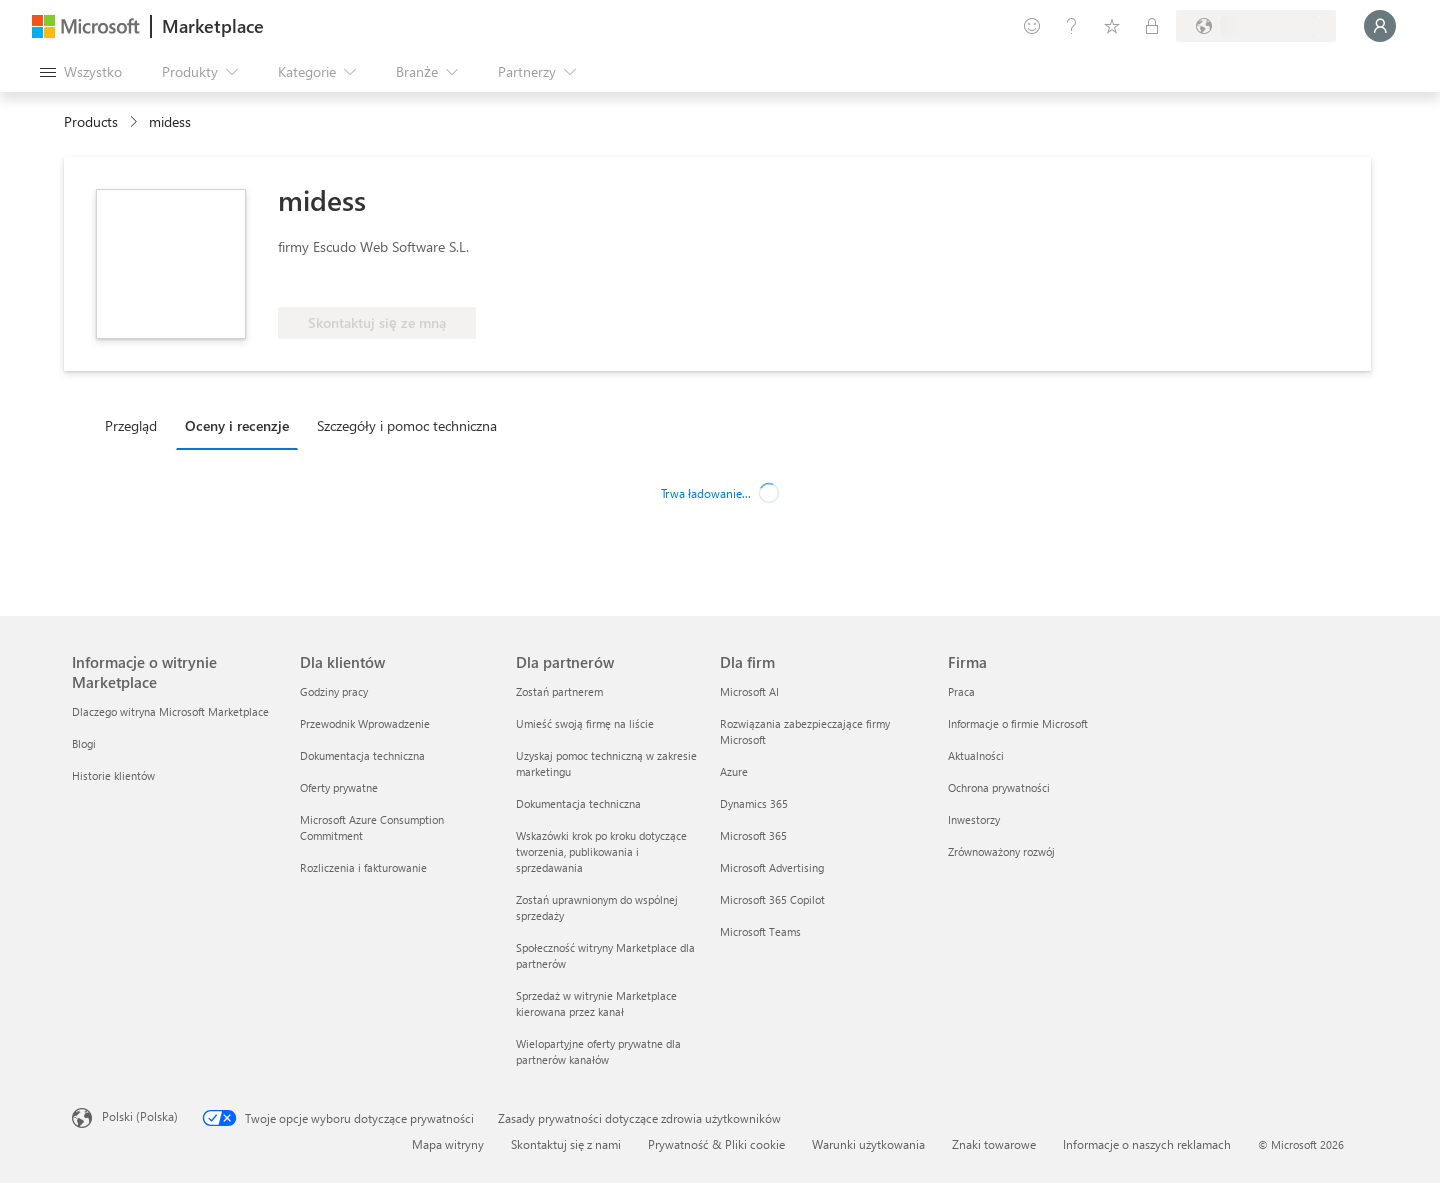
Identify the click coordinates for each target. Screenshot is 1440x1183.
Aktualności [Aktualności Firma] (976, 755)
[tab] (136, 425)
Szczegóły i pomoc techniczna (407, 425)
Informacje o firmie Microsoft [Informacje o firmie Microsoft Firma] (1018, 723)
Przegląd (131, 425)
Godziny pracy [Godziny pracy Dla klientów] (334, 691)
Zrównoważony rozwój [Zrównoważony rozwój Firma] (1001, 851)
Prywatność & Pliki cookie (716, 1144)
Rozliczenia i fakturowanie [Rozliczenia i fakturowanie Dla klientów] (363, 867)
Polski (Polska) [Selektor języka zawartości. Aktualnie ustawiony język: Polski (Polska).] (140, 1116)
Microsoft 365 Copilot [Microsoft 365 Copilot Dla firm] (772, 899)
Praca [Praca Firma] (961, 691)
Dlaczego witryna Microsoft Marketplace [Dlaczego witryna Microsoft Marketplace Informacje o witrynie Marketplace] (170, 711)
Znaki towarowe (994, 1144)
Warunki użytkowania (868, 1144)
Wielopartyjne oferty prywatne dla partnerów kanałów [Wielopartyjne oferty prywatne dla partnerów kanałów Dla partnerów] (598, 1051)
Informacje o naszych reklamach (1147, 1144)
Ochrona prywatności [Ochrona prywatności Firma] (999, 787)
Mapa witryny (448, 1144)
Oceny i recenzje (237, 425)
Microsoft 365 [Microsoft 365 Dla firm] (753, 835)
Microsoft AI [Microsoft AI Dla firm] (749, 691)
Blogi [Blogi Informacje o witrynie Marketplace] (84, 743)
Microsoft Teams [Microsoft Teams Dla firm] (760, 931)
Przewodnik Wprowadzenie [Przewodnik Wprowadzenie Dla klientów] (365, 723)
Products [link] (91, 121)
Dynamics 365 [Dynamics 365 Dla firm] (754, 803)
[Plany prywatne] (1152, 26)
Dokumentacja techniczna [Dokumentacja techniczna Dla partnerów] (578, 803)
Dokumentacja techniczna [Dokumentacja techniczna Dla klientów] (362, 755)
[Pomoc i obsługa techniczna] (1072, 26)
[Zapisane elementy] (1112, 26)
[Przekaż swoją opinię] (1032, 26)
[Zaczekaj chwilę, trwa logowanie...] (1380, 26)
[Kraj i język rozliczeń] (1256, 26)
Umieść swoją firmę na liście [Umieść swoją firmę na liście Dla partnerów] (585, 723)
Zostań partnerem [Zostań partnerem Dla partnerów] (559, 691)
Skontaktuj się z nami (566, 1144)
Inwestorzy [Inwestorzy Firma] (974, 819)
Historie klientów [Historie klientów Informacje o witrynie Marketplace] (113, 775)
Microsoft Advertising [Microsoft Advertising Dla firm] (772, 867)
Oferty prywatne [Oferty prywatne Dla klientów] (339, 787)
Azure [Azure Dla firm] (734, 771)
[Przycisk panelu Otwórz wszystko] (81, 72)
